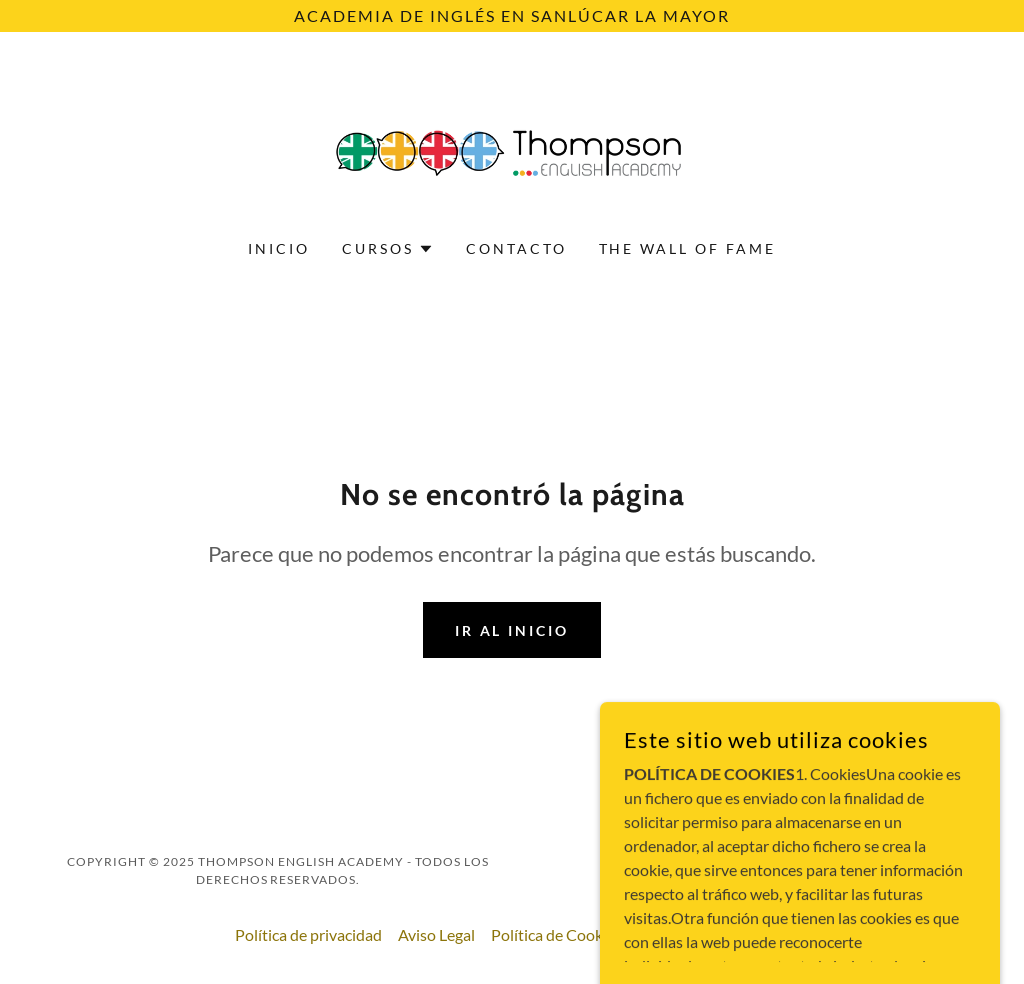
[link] (512, 148)
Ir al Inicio (512, 630)
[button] (388, 249)
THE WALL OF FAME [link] (688, 248)
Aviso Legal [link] (436, 934)
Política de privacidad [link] (308, 934)
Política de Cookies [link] (556, 934)
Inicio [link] (279, 248)
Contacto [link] (516, 248)
